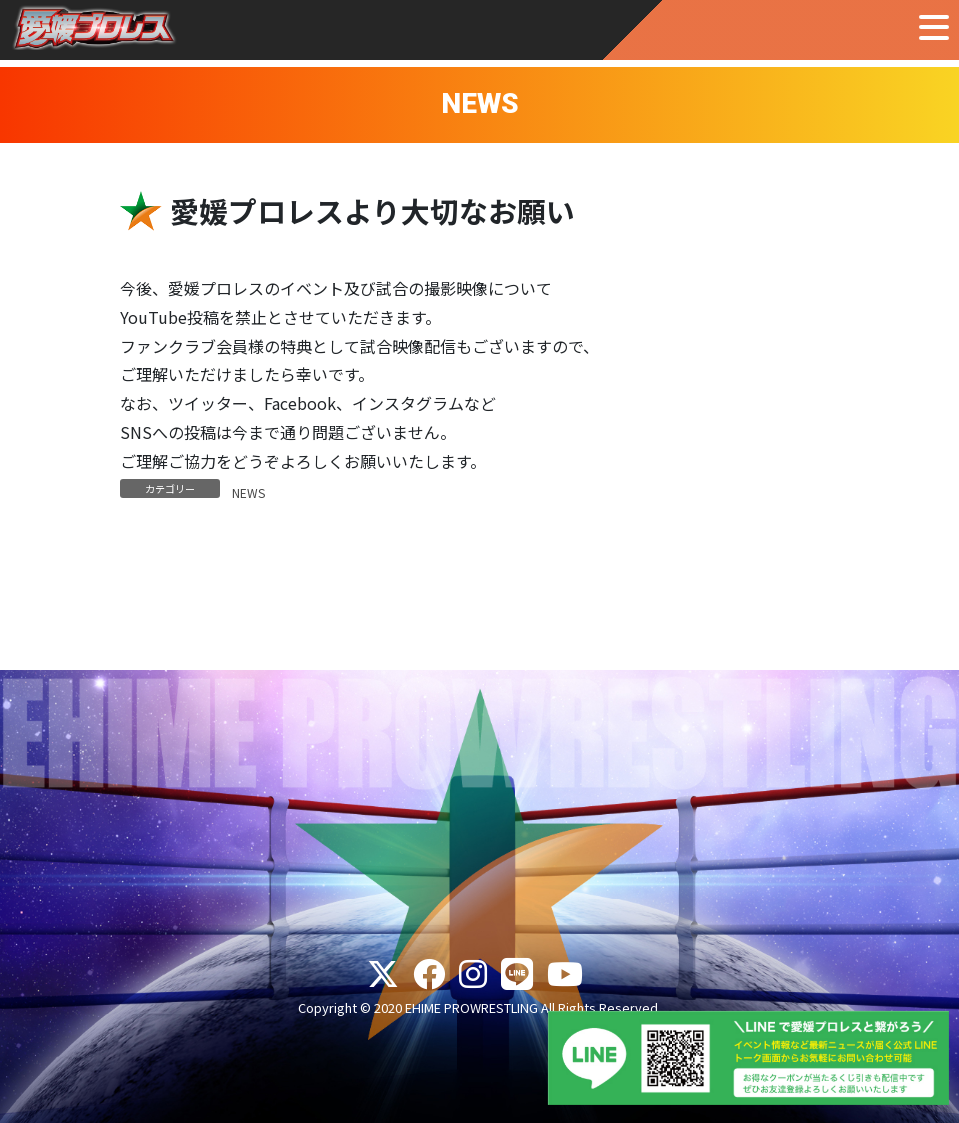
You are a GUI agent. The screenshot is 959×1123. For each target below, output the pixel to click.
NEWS (248, 492)
